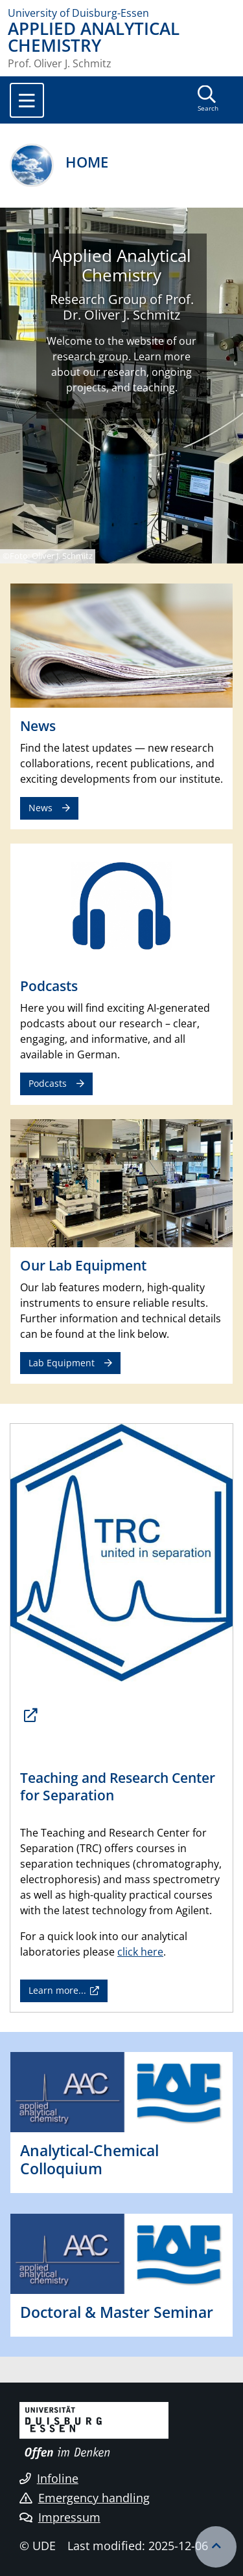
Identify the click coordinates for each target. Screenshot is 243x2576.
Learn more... (57, 1990)
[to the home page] (121, 13)
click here (140, 1952)
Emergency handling (84, 2497)
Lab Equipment (62, 1363)
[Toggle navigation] (27, 100)
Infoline (48, 2478)
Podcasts (48, 1083)
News (40, 808)
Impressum (59, 2517)
